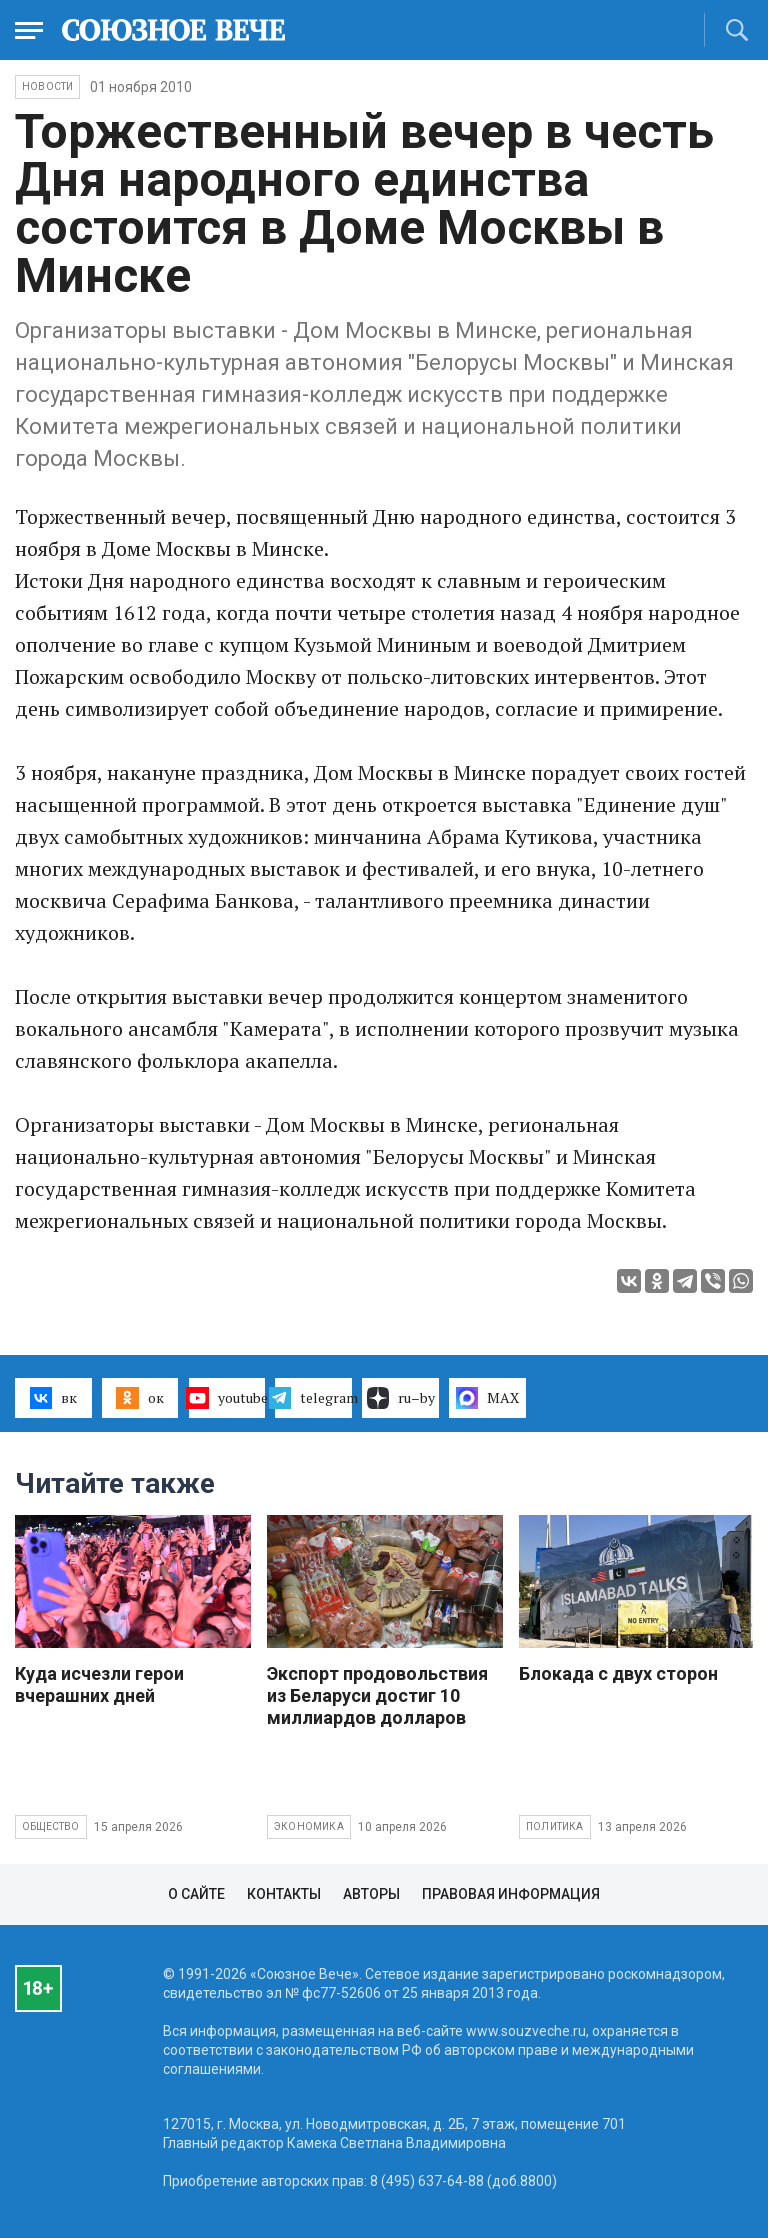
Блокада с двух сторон (618, 1673)
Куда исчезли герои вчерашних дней (99, 1684)
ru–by (401, 1398)
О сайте (196, 1894)
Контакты (284, 1894)
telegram (313, 1398)
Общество (51, 1826)
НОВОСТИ (47, 86)
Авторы (371, 1894)
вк (53, 1398)
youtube (227, 1398)
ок (139, 1398)
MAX (487, 1398)
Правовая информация (511, 1894)
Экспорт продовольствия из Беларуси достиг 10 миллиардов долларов (377, 1695)
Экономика (309, 1826)
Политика (555, 1826)
